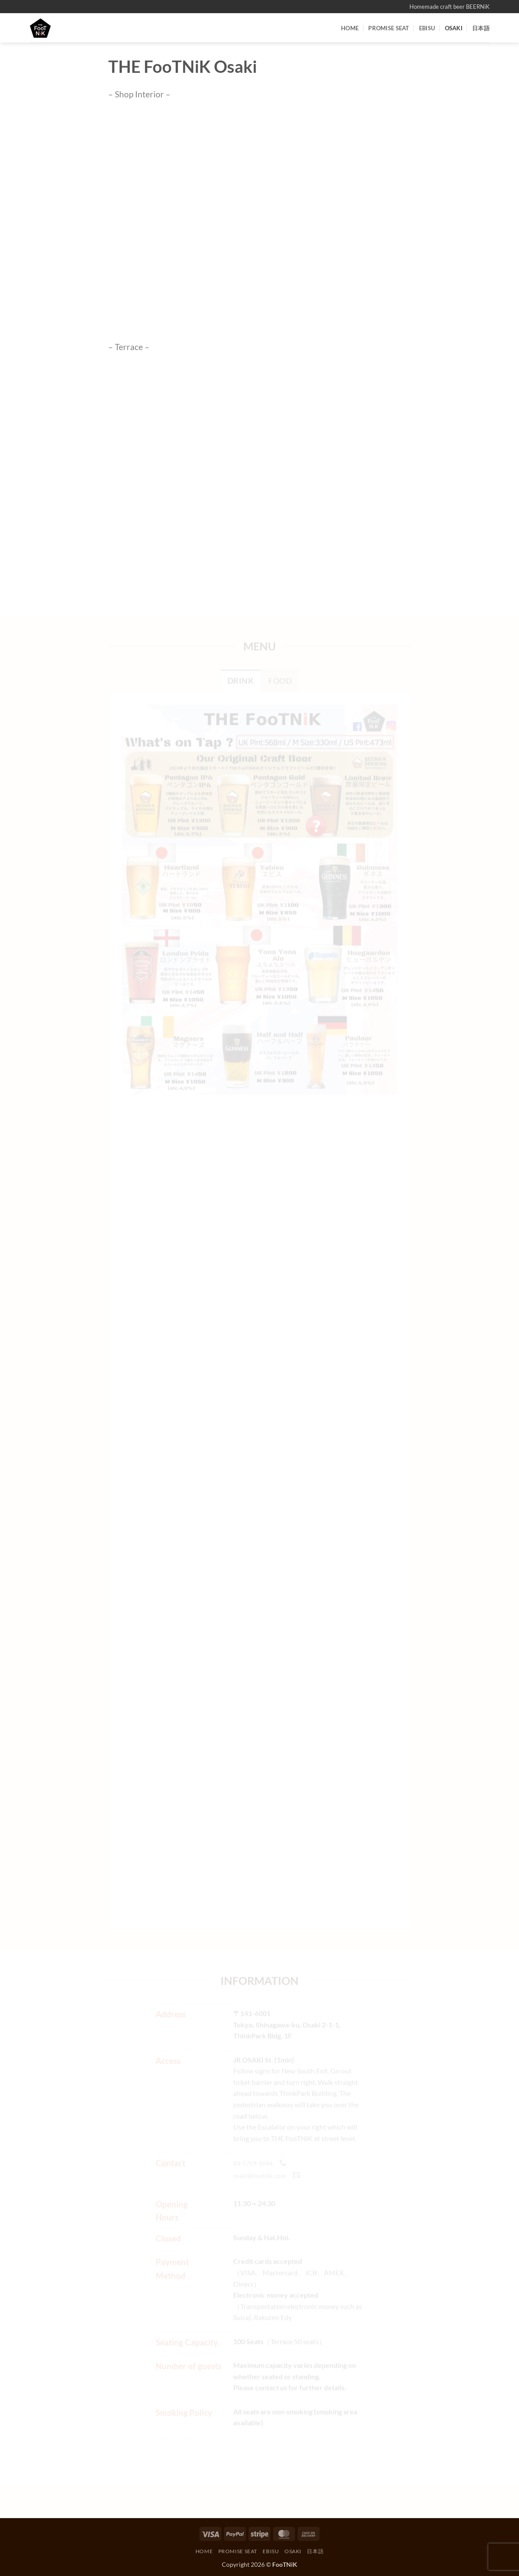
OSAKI (453, 28)
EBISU (427, 28)
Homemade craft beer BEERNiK (449, 6)
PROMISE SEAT (388, 28)
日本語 (481, 28)
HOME (350, 28)
